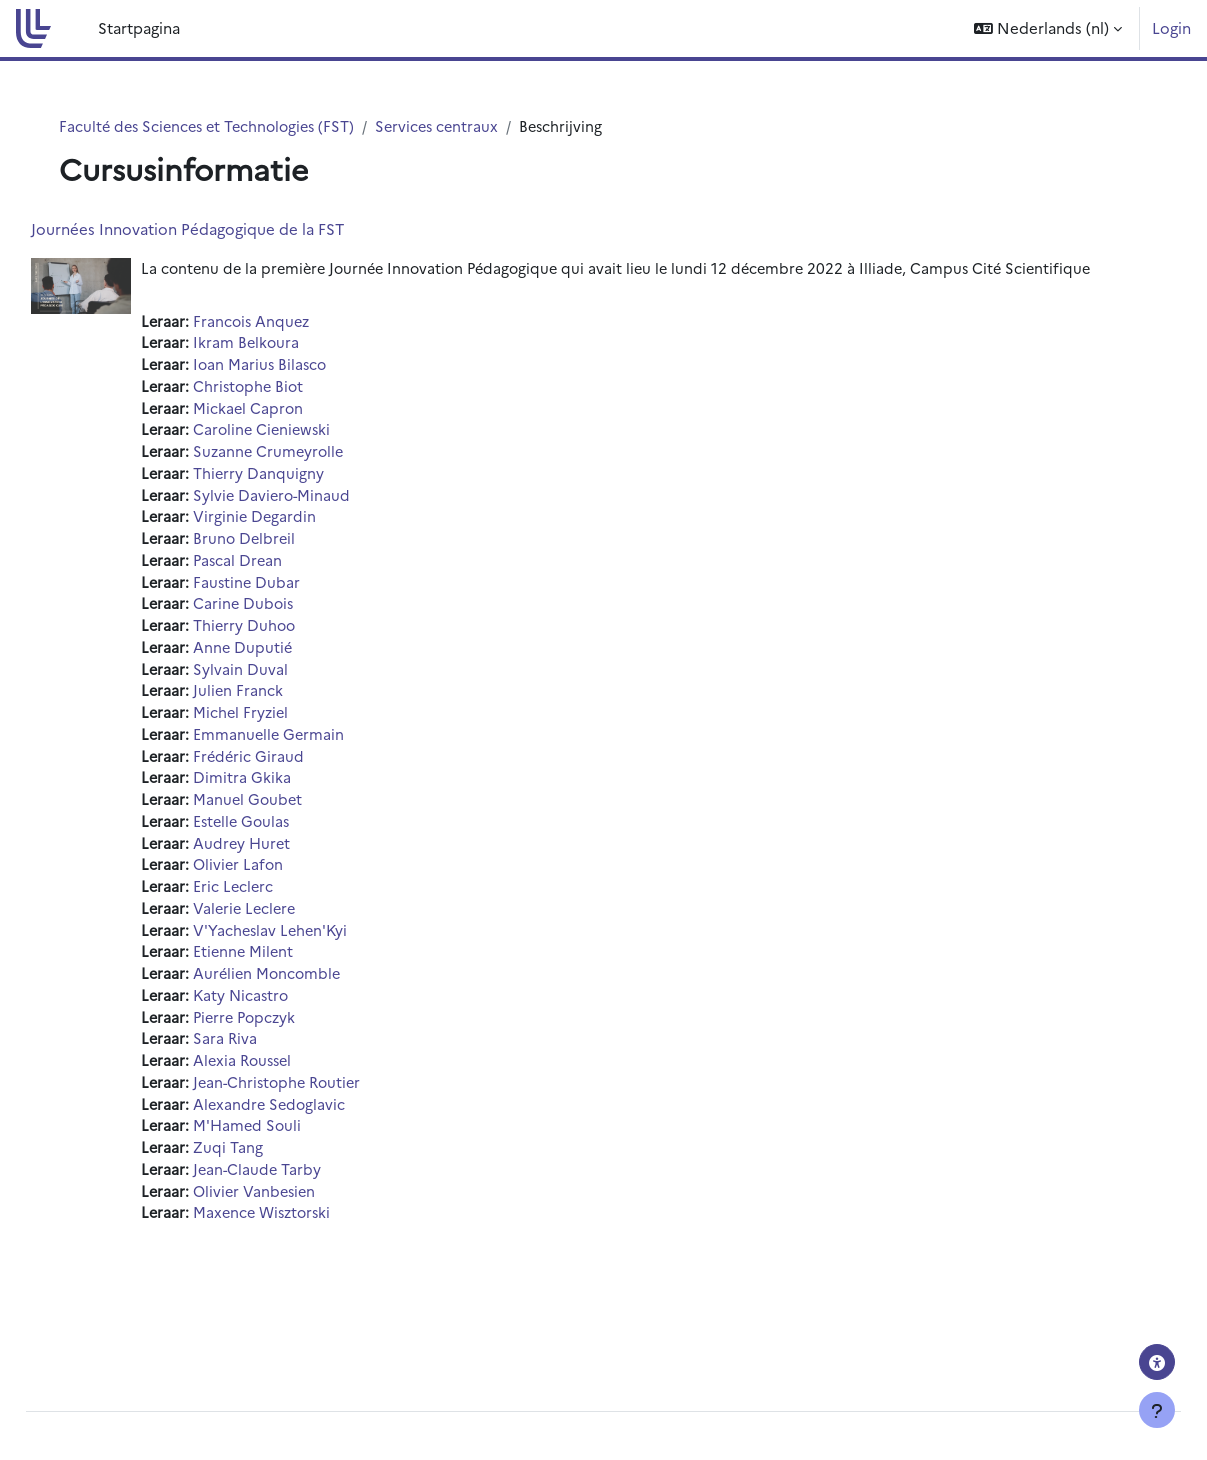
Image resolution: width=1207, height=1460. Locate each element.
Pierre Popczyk (293, 1065)
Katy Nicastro (288, 1042)
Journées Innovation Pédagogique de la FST (232, 229)
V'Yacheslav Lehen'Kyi (318, 975)
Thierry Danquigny (305, 502)
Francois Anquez (299, 345)
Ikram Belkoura (293, 367)
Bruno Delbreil (291, 570)
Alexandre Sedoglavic (317, 1155)
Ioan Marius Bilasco (307, 390)
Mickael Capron (295, 435)
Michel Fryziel (288, 750)
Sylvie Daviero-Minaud (319, 525)
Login (1171, 27)
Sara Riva (271, 1087)
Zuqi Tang (274, 1200)
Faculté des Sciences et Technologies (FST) (224, 126)
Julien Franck (284, 727)
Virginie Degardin (301, 547)
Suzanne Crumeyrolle (316, 480)
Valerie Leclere (292, 952)
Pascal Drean (285, 592)
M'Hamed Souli (294, 1177)
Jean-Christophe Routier (326, 1132)
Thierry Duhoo (291, 660)
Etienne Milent (290, 997)
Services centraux (462, 126)
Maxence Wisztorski (311, 1267)
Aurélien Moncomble (315, 1020)
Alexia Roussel (291, 1110)
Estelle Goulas (289, 862)
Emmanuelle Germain (316, 772)
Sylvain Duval (286, 705)
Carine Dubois (290, 637)
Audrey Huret (289, 885)
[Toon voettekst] (1157, 1410)
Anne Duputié (289, 682)
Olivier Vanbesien (302, 1245)
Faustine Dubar (293, 615)
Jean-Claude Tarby (304, 1222)
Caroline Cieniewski (310, 457)
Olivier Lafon (285, 907)
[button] (1048, 28)
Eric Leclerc (280, 930)
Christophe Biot (296, 412)
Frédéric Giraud (295, 795)
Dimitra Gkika (288, 817)
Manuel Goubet (295, 840)
